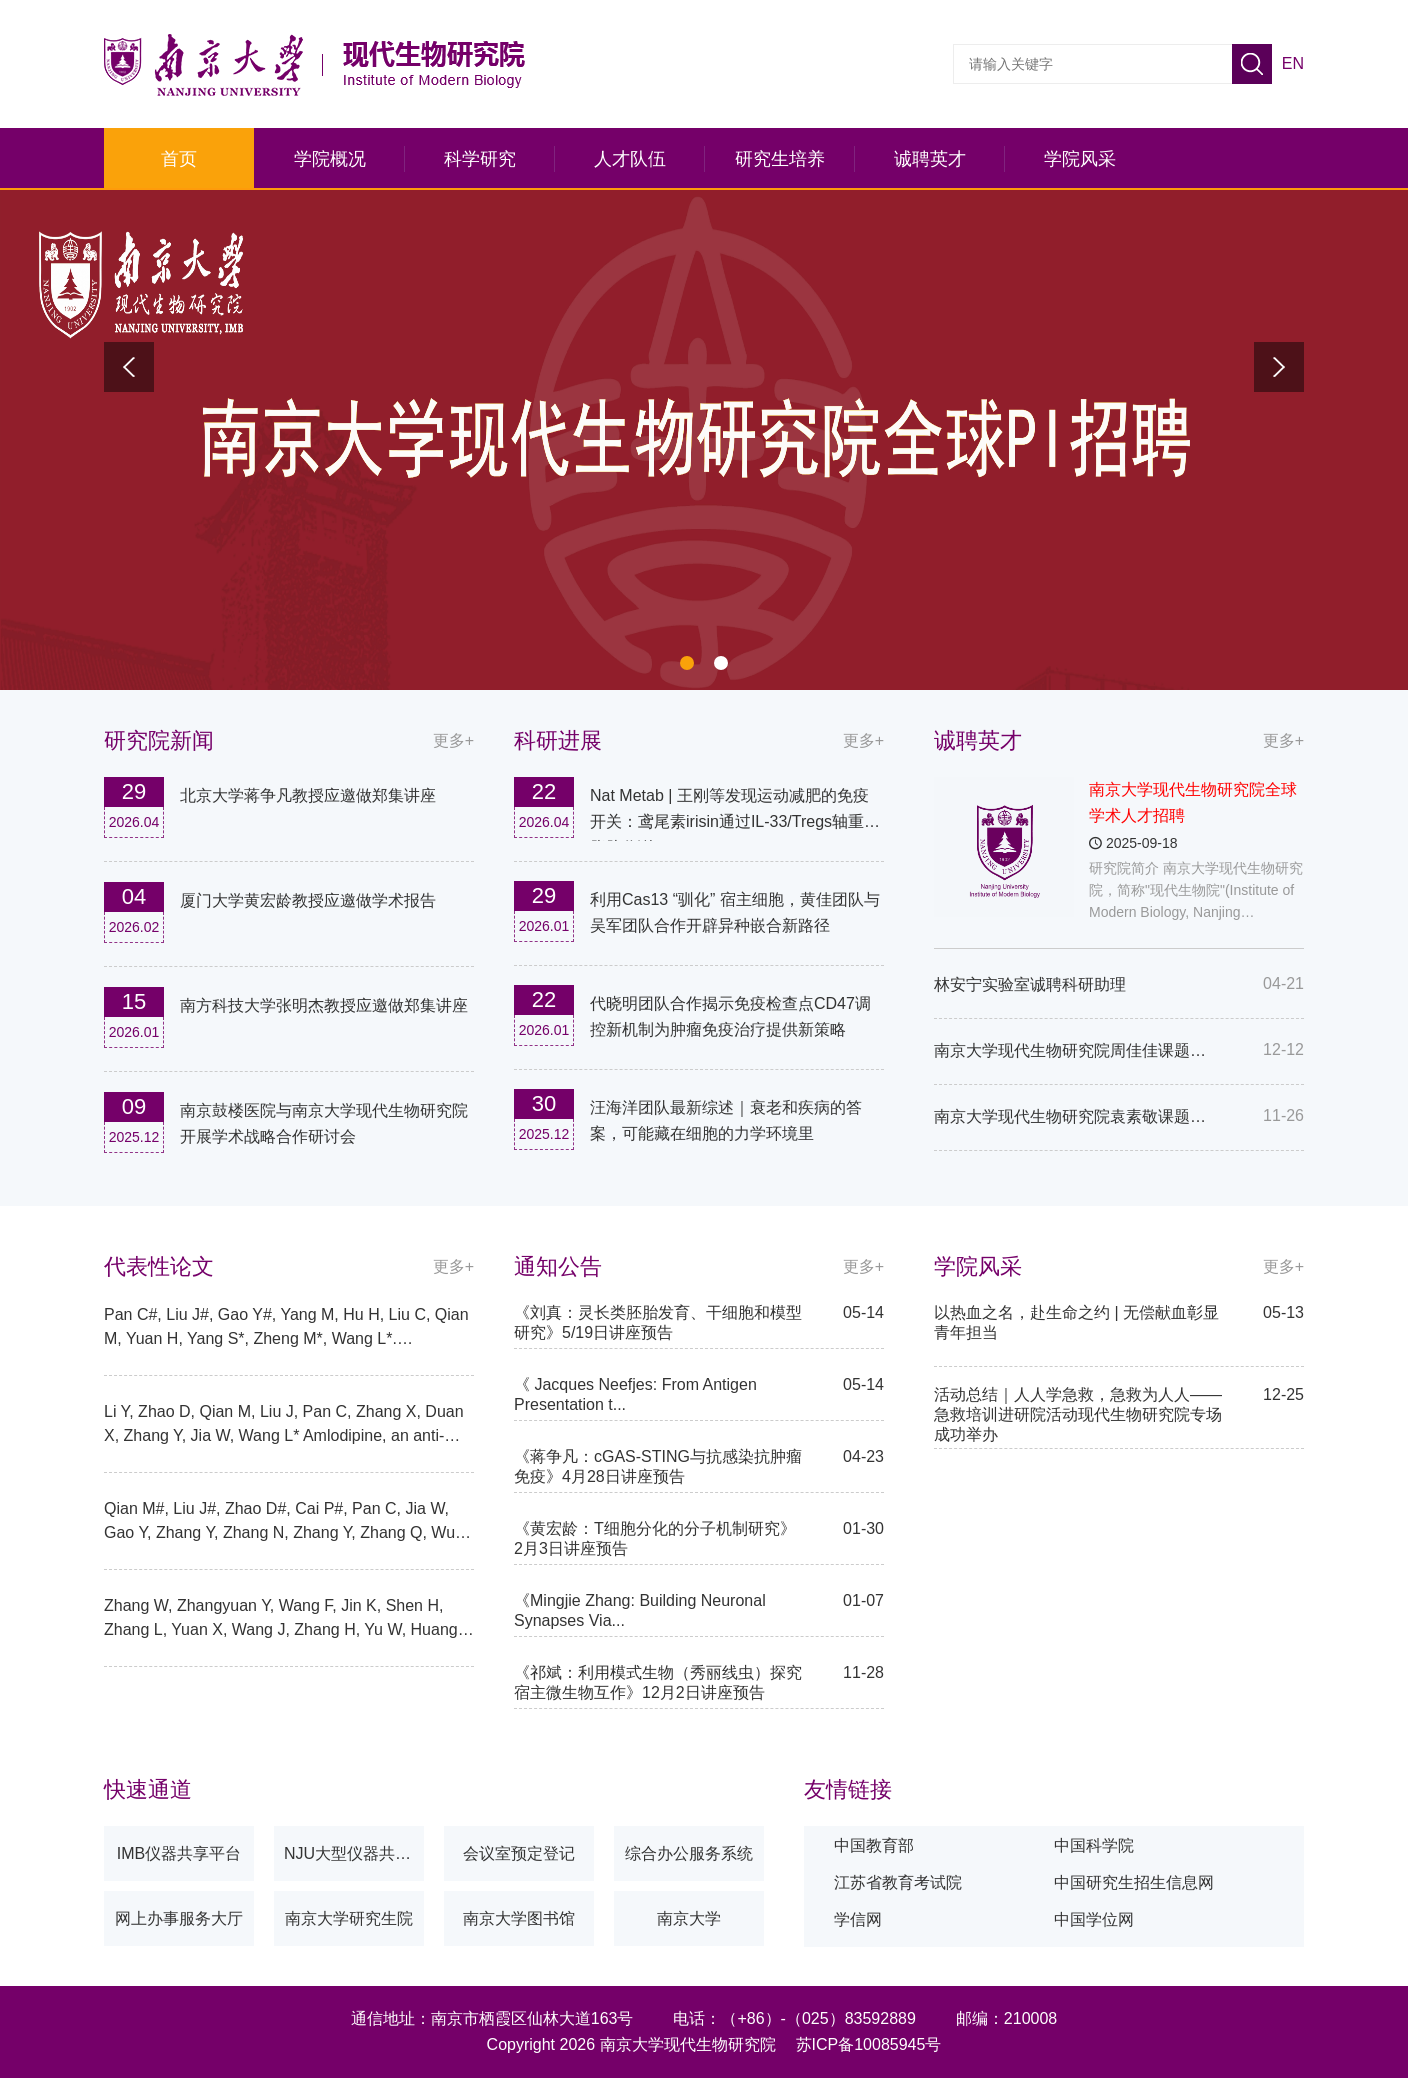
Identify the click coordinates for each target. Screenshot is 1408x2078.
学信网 (858, 1919)
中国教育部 (874, 1845)
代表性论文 (159, 1266)
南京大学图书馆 (519, 1918)
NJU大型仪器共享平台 (354, 1853)
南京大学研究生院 (349, 1918)
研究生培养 (780, 159)
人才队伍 (630, 159)
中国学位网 (1094, 1919)
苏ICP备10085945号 (869, 2044)
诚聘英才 (930, 159)
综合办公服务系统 (689, 1853)
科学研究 (480, 159)
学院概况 (330, 159)
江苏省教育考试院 (898, 1882)
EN (1293, 63)
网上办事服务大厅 (179, 1918)
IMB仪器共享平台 (179, 1853)
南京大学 (689, 1918)
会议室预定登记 (519, 1853)
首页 (179, 159)
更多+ (1283, 740)
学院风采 (1080, 159)
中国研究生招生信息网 (1134, 1882)
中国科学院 (1094, 1845)
